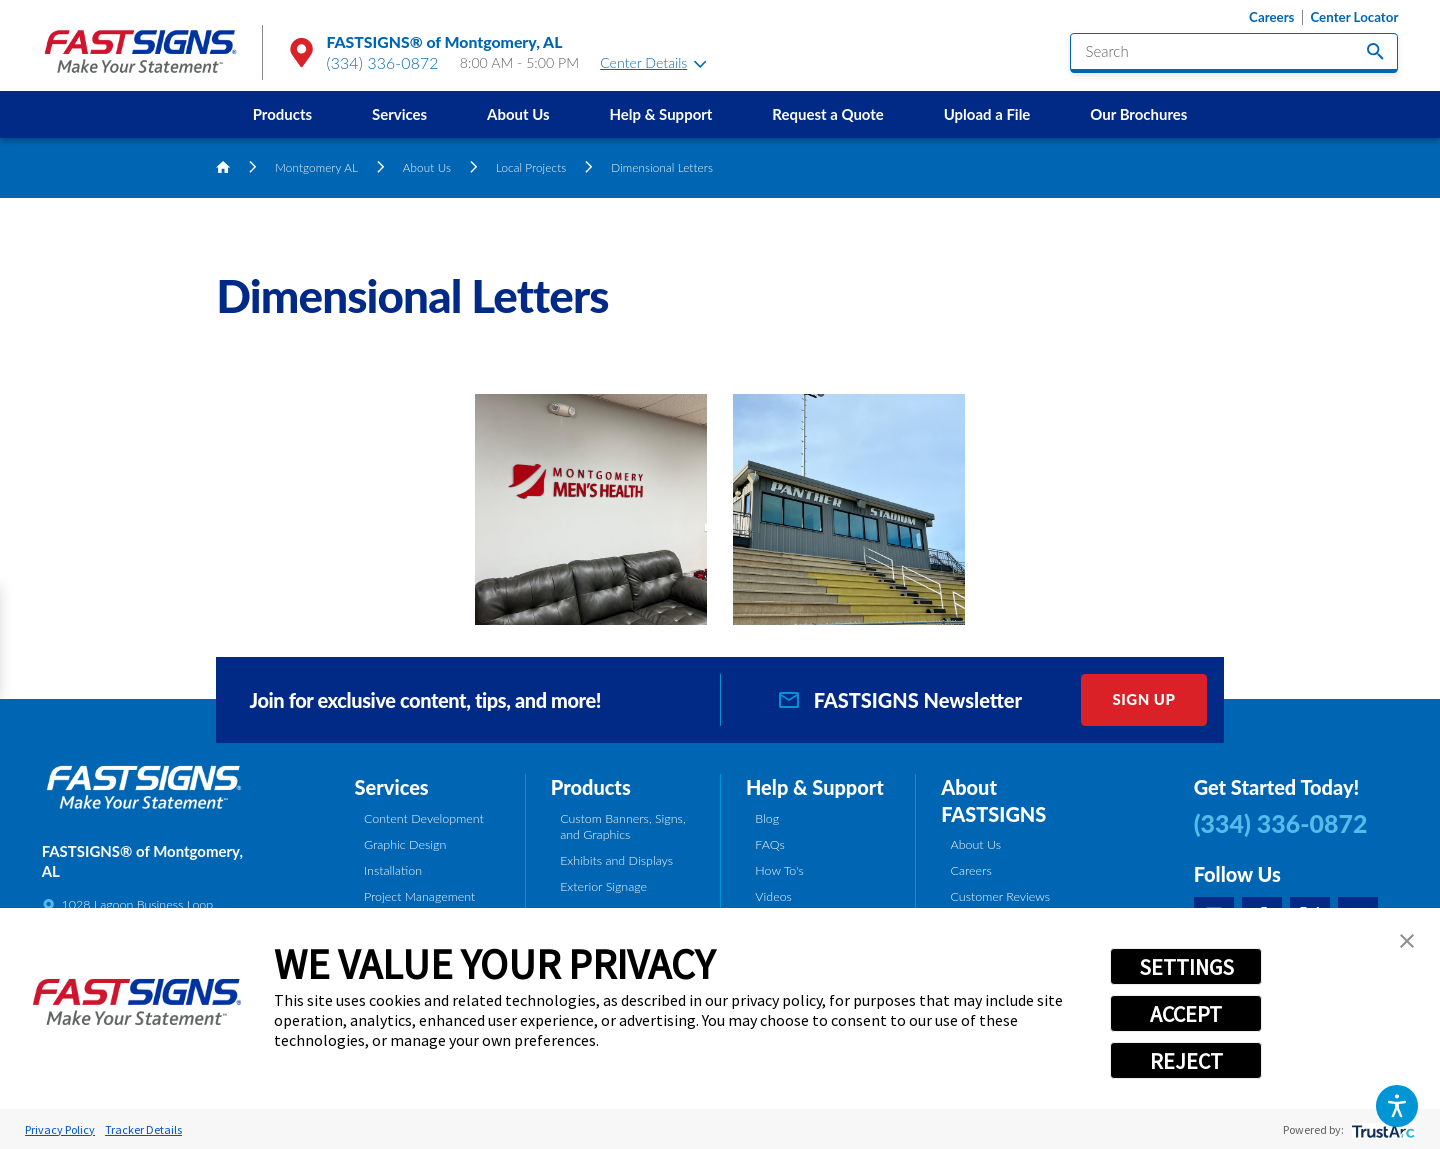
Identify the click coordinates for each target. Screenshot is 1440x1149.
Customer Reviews (1001, 896)
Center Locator (1354, 17)
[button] (1396, 1105)
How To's (779, 870)
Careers (1271, 17)
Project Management (419, 896)
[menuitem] (282, 114)
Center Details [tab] (653, 62)
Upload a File (987, 114)
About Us (518, 114)
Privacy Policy (60, 1129)
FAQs (769, 844)
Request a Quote (827, 114)
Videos (773, 896)
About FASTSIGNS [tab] (993, 800)
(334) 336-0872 (383, 62)
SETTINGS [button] (1186, 967)
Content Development (424, 818)
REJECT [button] (1186, 1061)
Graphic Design (405, 844)
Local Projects (531, 167)
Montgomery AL (316, 167)
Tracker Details (143, 1129)
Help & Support (660, 114)
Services (399, 114)
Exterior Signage (603, 886)
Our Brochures (1138, 114)
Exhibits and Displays (616, 860)
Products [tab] (591, 787)
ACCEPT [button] (1186, 1014)
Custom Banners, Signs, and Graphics (622, 827)
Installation (393, 870)
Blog (767, 818)
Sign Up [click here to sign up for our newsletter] (1143, 699)
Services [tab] (392, 787)
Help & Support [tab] (815, 787)
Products (282, 114)
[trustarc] (1381, 1129)
